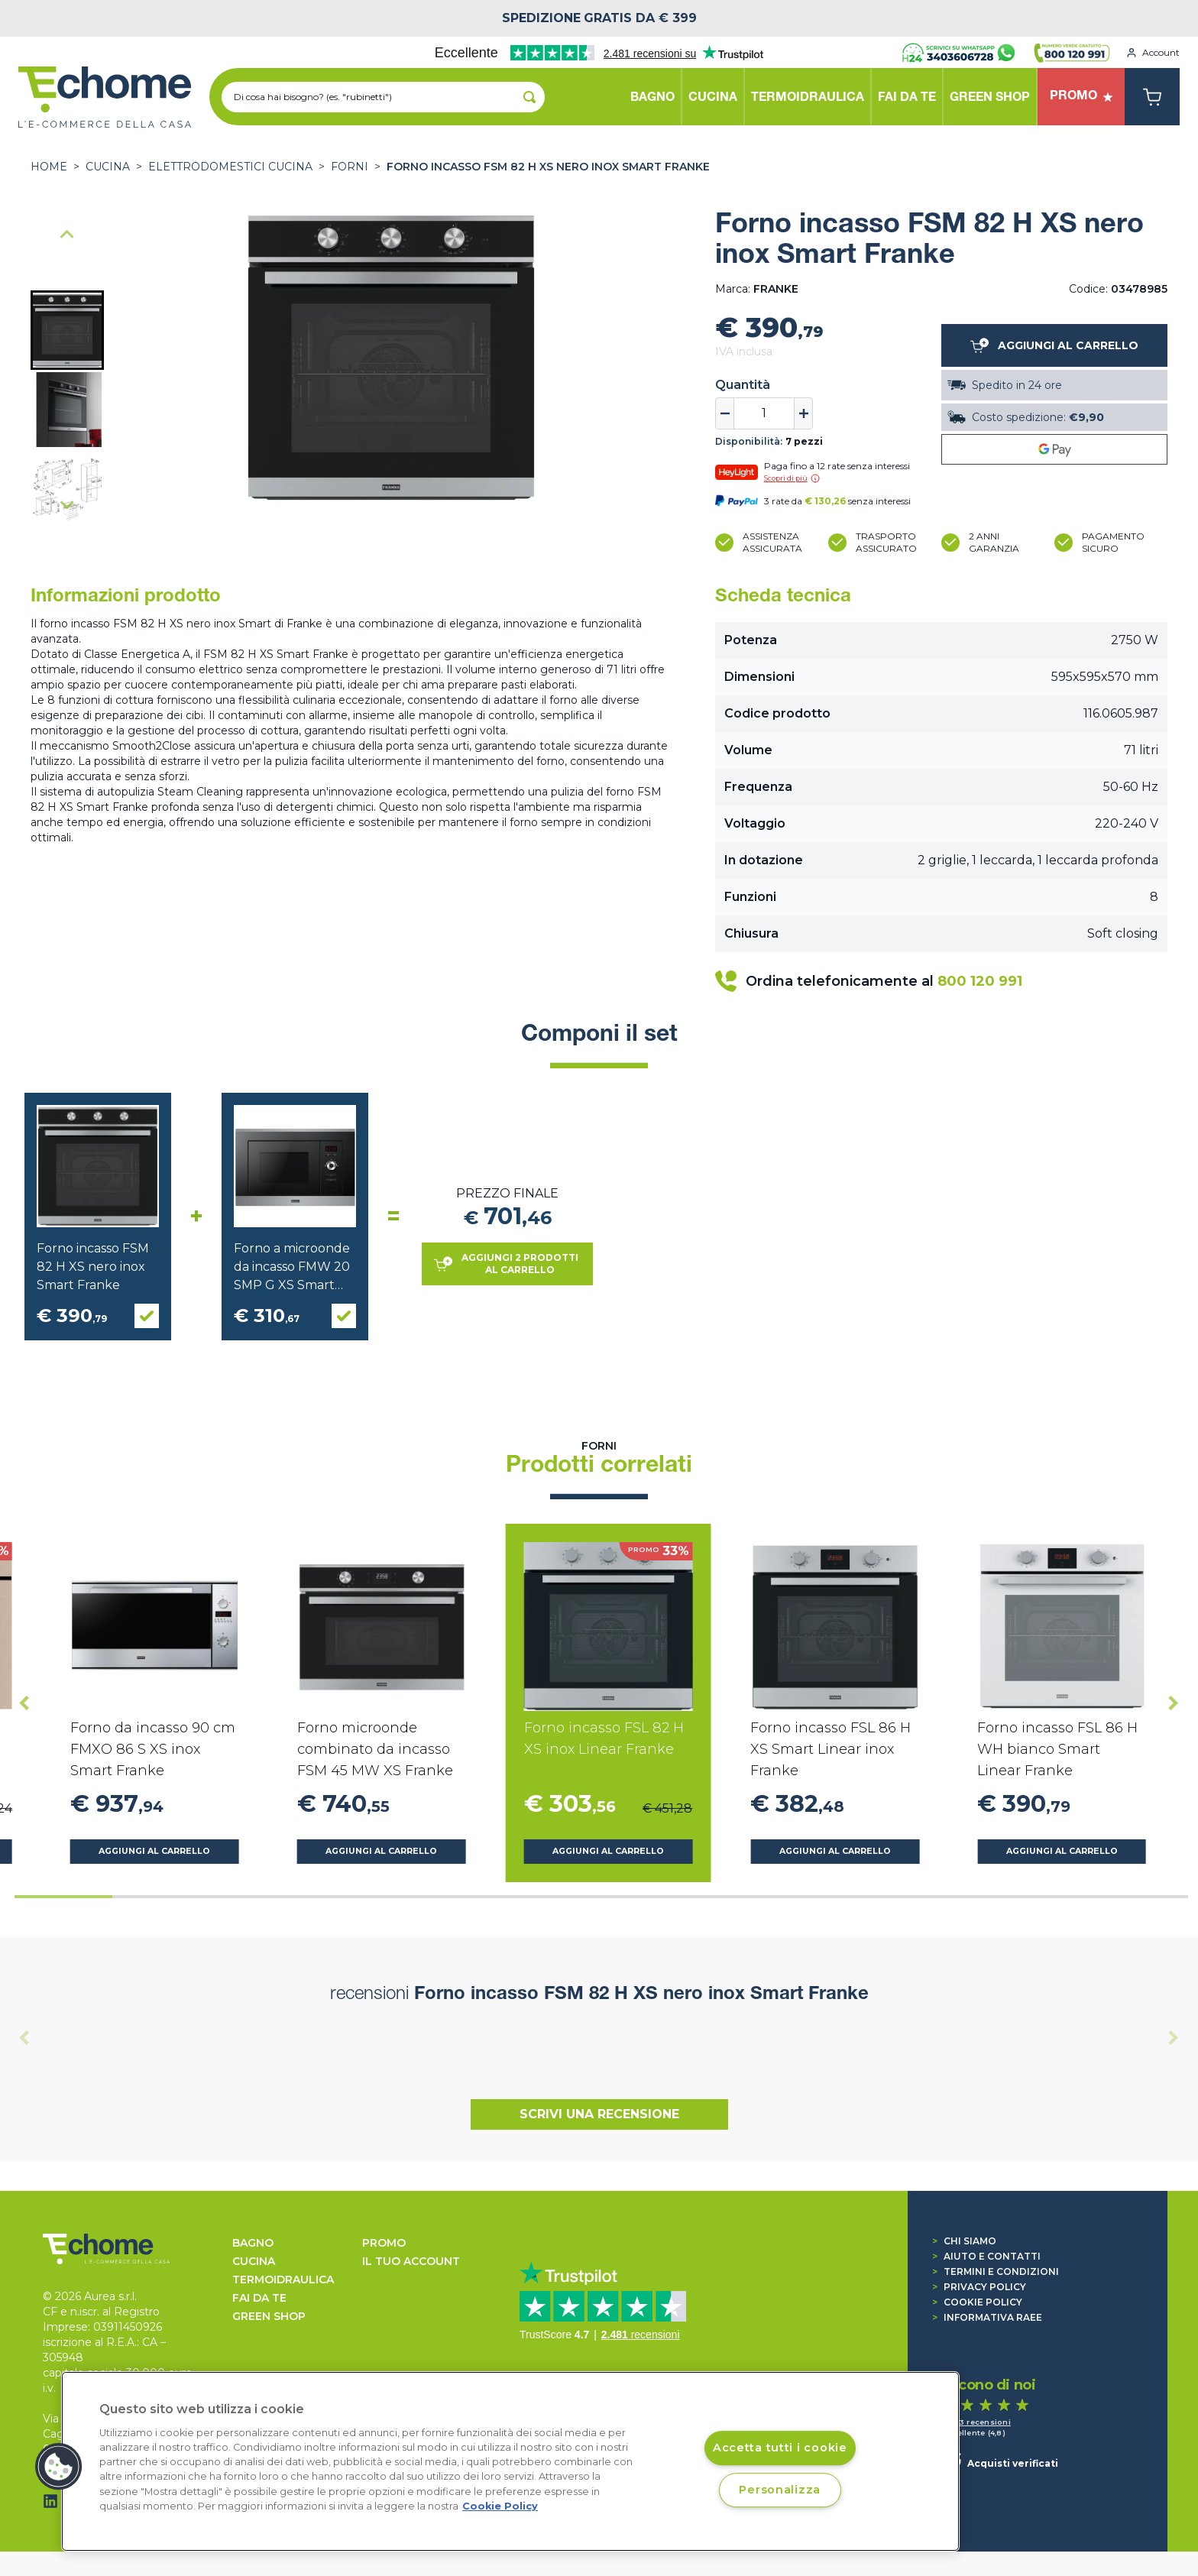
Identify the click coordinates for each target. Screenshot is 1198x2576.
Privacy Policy (979, 2286)
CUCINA (108, 166)
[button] (67, 330)
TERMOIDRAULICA (283, 2279)
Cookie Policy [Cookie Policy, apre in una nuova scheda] (500, 2506)
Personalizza (780, 2490)
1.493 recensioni (977, 2422)
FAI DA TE (259, 2298)
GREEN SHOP (269, 2316)
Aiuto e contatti (986, 2256)
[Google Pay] (1054, 449)
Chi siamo (964, 2241)
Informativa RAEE (987, 2317)
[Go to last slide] (67, 235)
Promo (384, 2243)
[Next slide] (67, 504)
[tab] (63, 1896)
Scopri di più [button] (792, 478)
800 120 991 (979, 981)
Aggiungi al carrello (154, 1851)
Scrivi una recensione (599, 2114)
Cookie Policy (977, 2302)
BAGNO (253, 2243)
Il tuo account (411, 2261)
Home (49, 166)
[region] (510, 2461)
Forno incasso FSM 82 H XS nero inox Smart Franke (548, 166)
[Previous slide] (24, 2038)
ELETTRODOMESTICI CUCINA (230, 166)
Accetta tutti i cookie (780, 2447)
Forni (349, 166)
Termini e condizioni (995, 2271)
